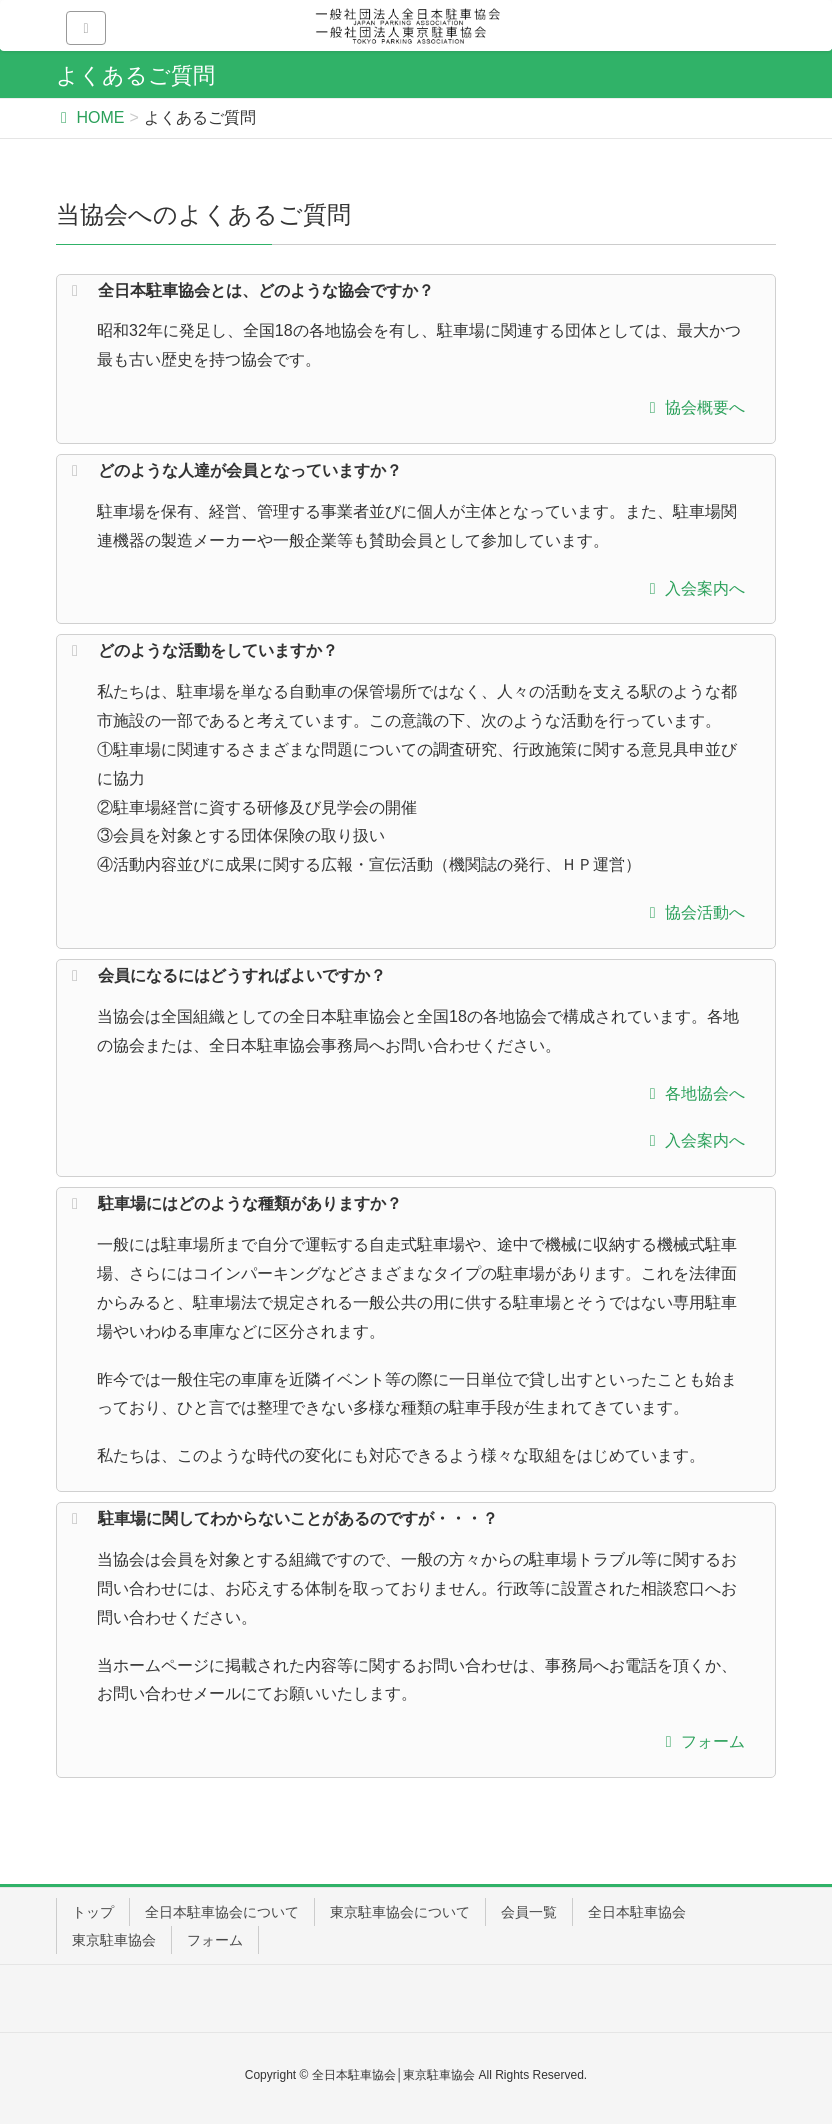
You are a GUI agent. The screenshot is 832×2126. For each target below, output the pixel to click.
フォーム (700, 1741)
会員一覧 (529, 1912)
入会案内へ (692, 588)
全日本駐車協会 (637, 1912)
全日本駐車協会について (222, 1912)
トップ (93, 1912)
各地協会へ (692, 1093)
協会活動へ (692, 912)
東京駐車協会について (400, 1912)
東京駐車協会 (114, 1940)
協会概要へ (692, 407)
